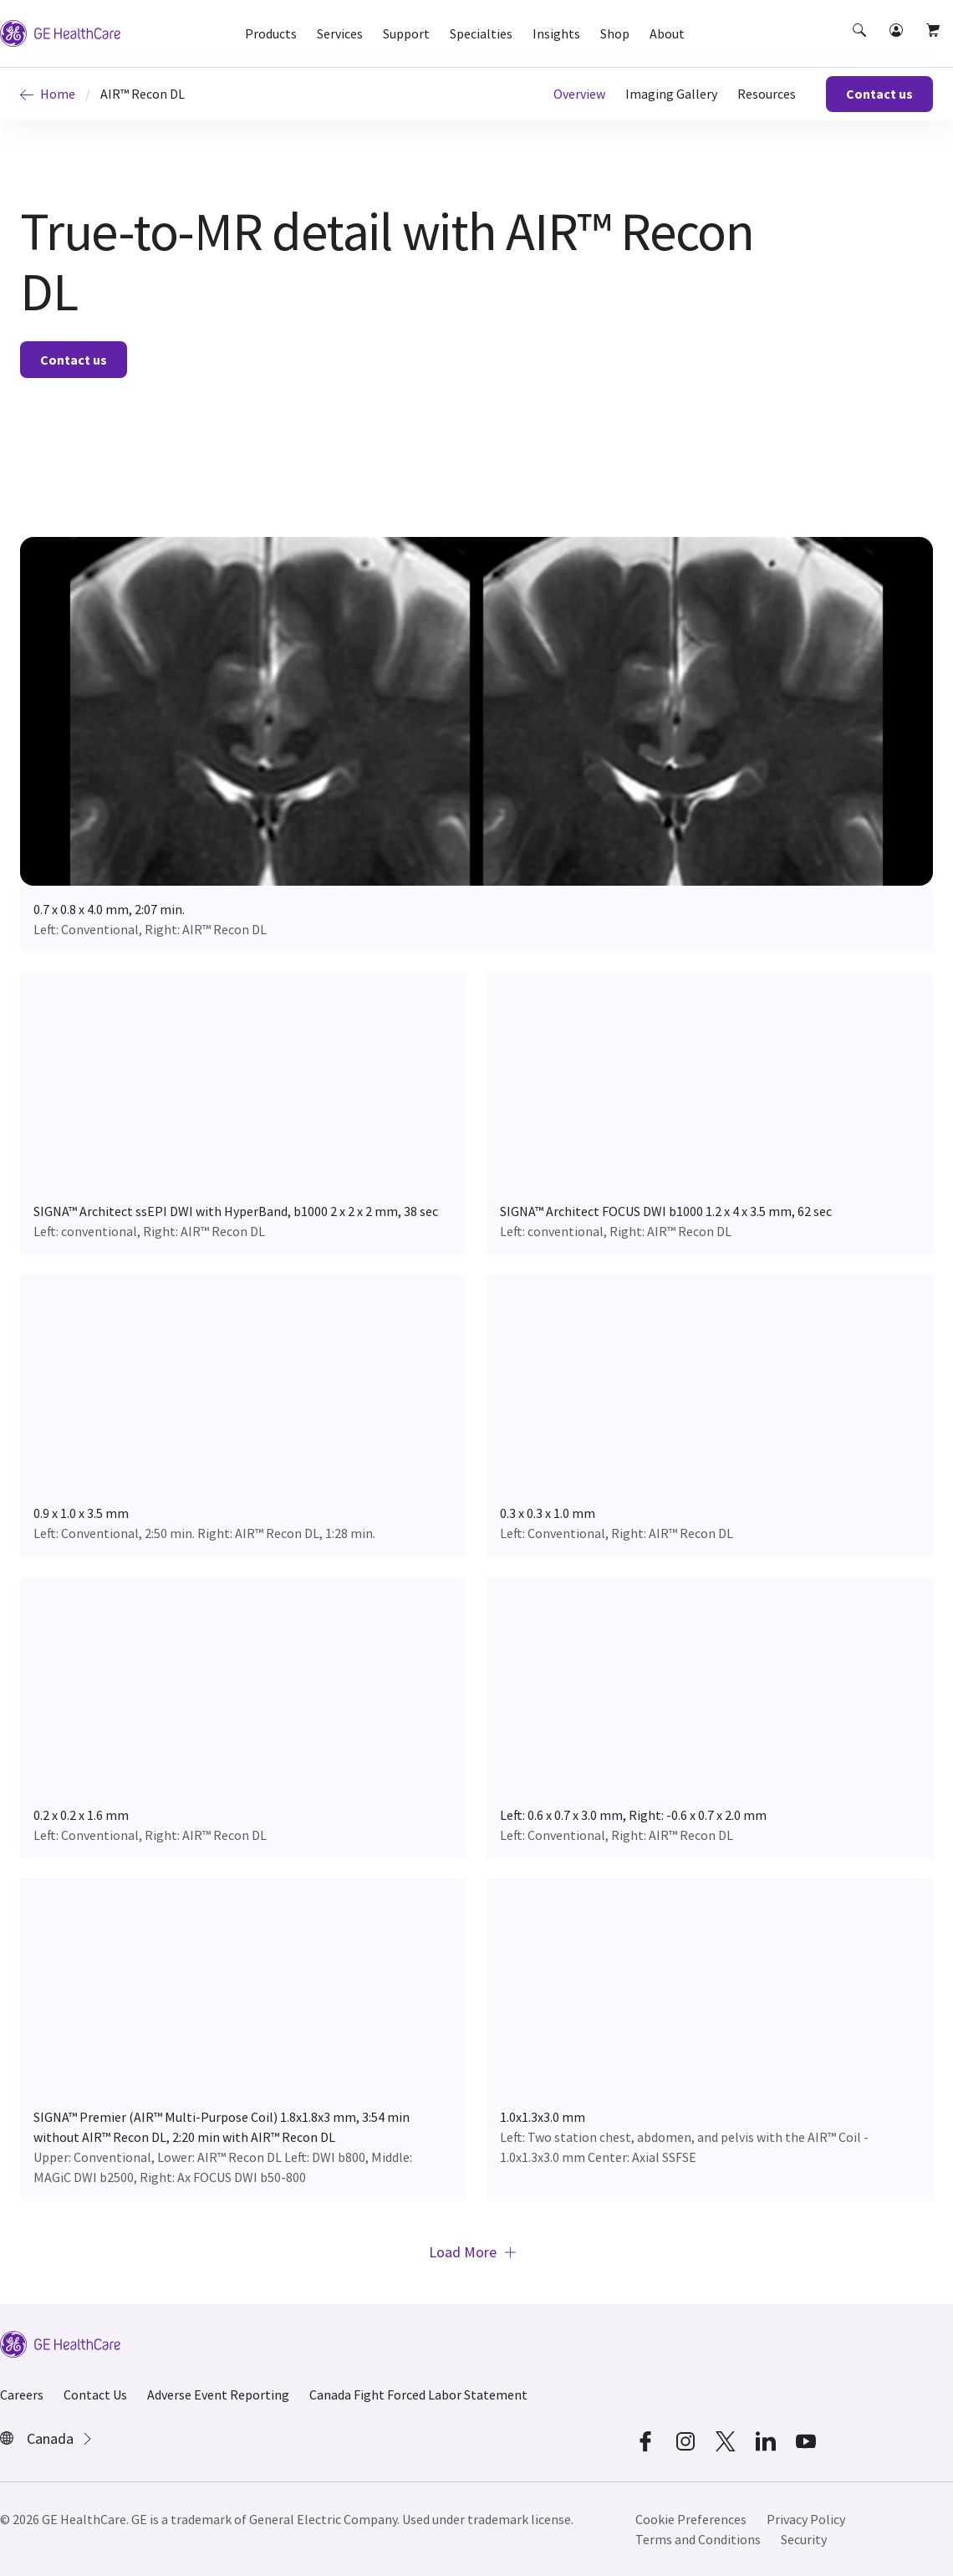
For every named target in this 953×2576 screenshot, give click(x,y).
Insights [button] (556, 33)
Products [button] (271, 33)
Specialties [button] (481, 33)
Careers (21, 2394)
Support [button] (406, 33)
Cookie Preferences (691, 2519)
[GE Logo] (60, 31)
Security (804, 2539)
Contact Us (95, 2394)
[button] (861, 45)
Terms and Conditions (698, 2539)
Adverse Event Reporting (218, 2394)
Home (47, 93)
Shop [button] (614, 33)
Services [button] (340, 33)
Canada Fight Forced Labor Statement (418, 2394)
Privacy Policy (806, 2519)
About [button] (667, 33)
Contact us (879, 93)
